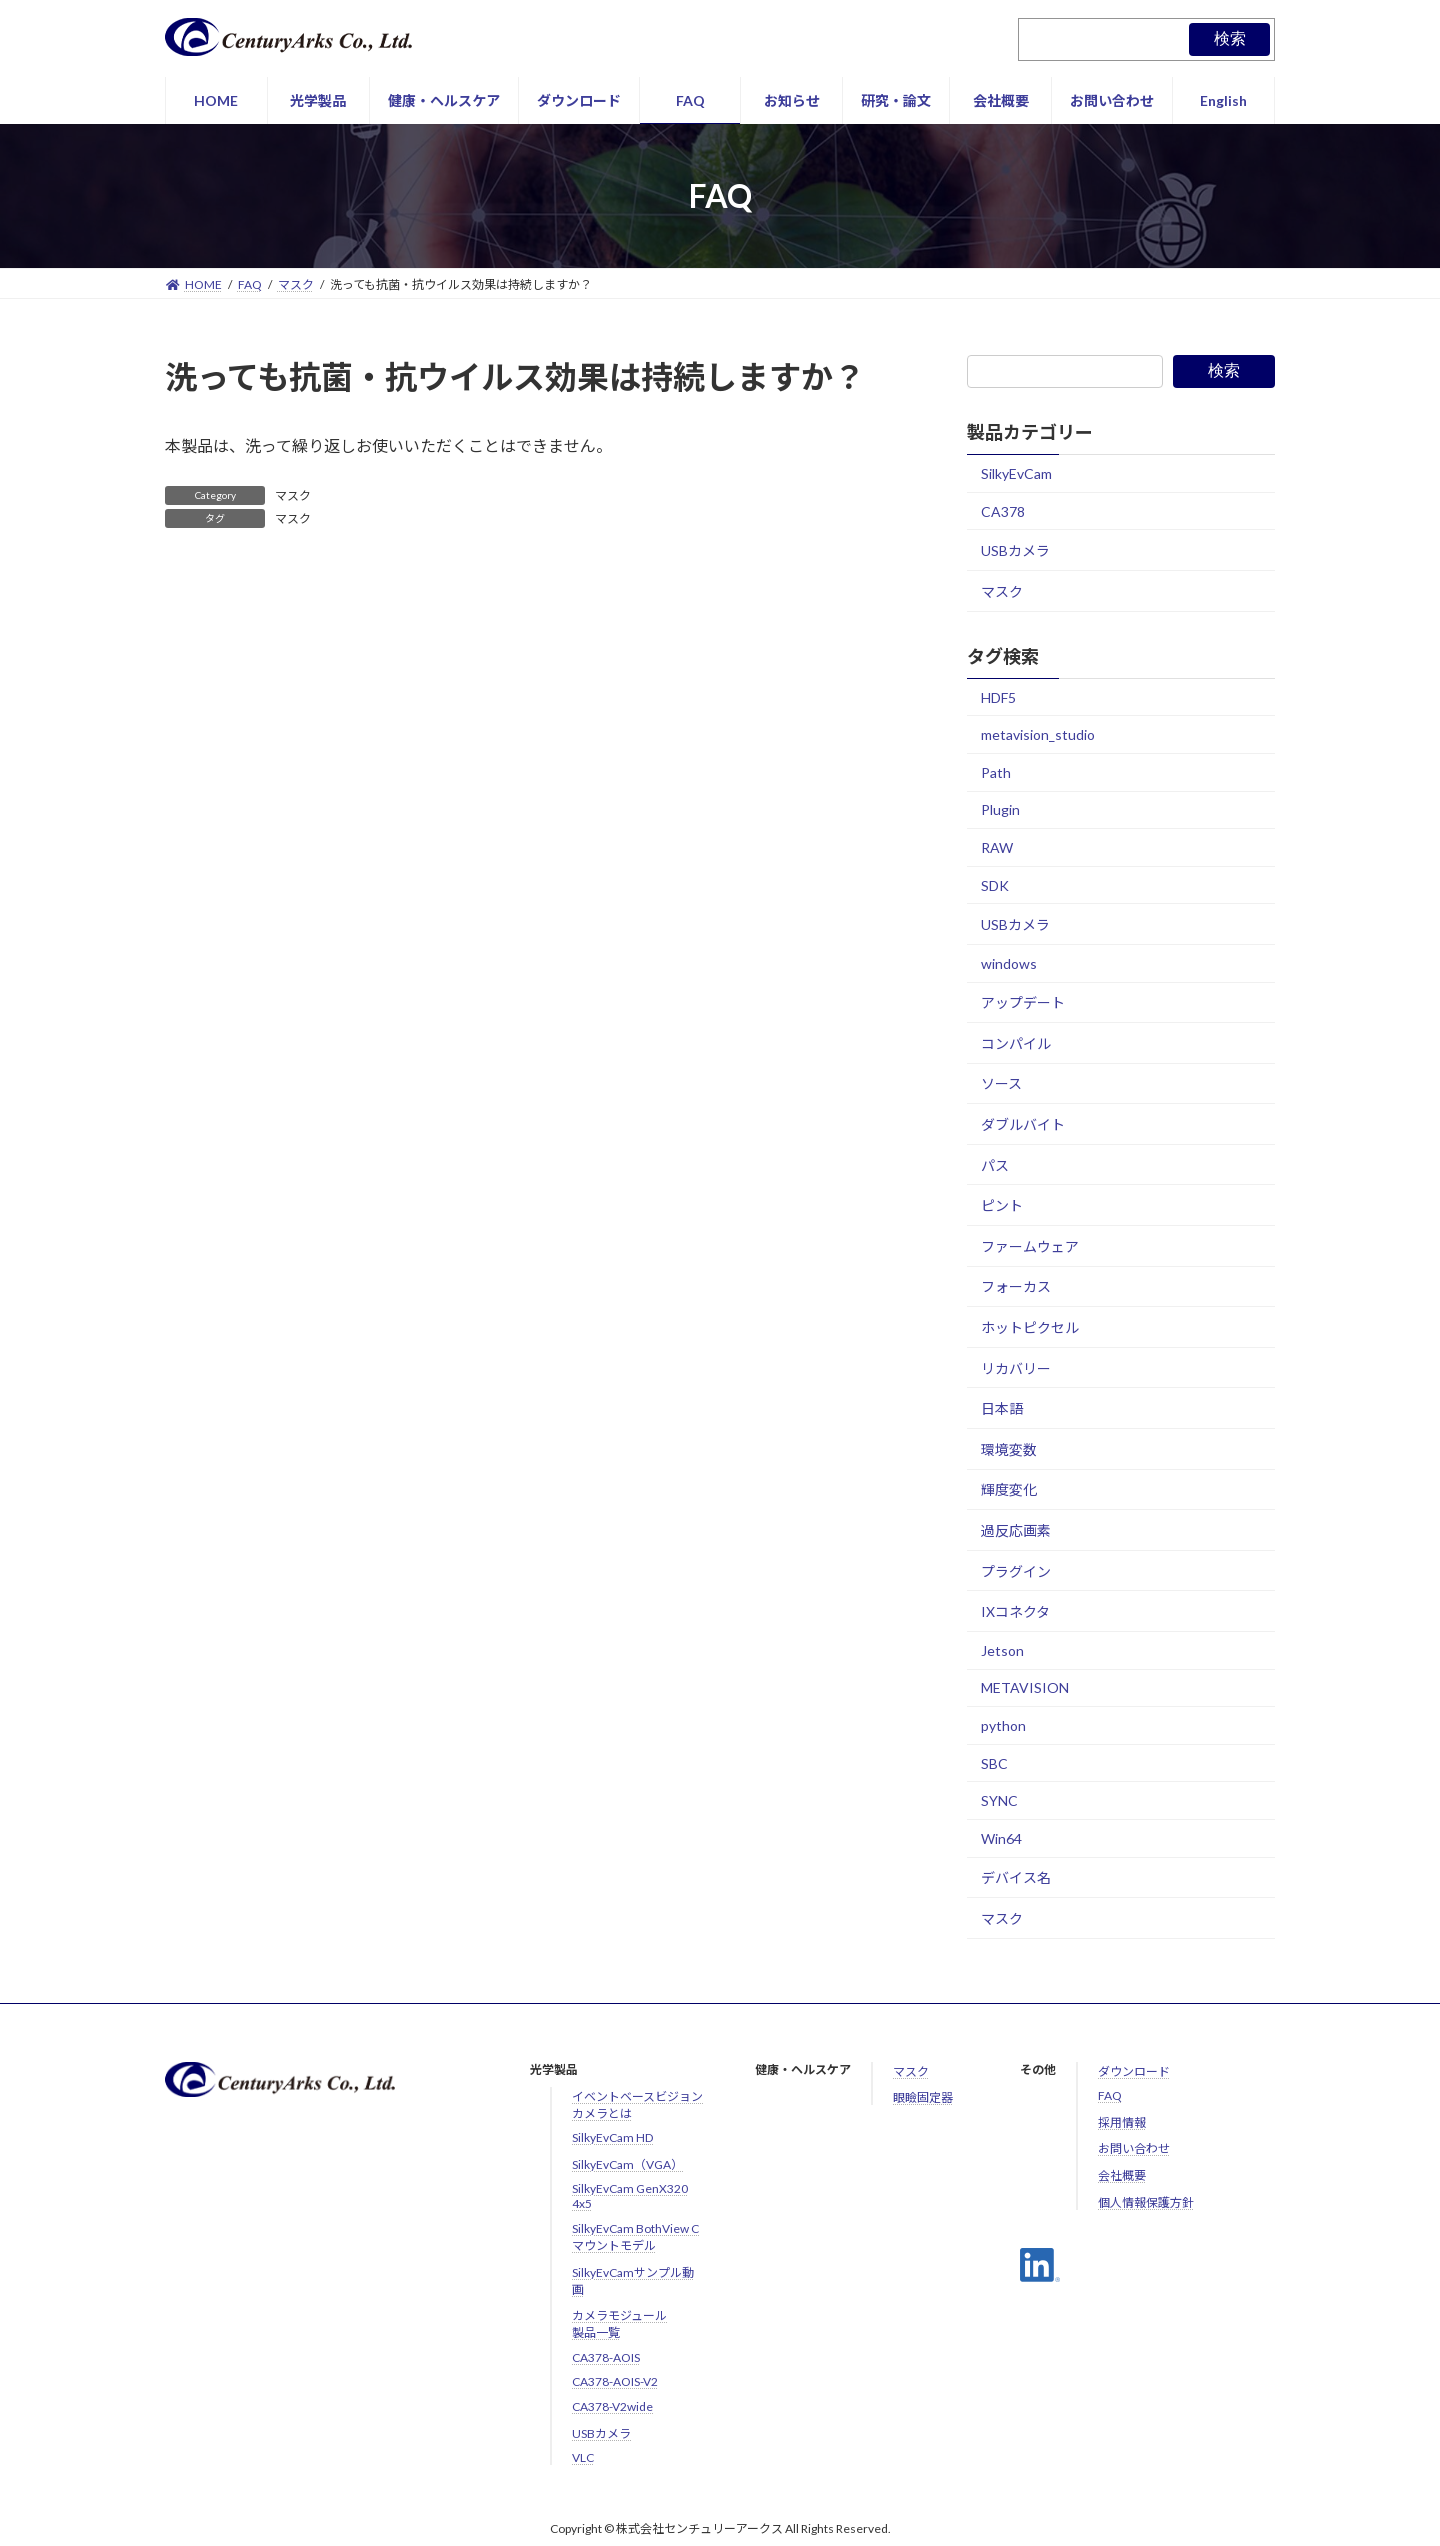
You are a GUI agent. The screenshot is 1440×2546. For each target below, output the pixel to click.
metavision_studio (1038, 734)
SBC (994, 1763)
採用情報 (1122, 2122)
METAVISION (1025, 1688)
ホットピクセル (1030, 1327)
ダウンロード (1134, 2071)
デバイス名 (1016, 1878)
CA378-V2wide (612, 2406)
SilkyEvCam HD (612, 2137)
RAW (997, 847)
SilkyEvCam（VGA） (627, 2164)
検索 (1230, 38)
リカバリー (1016, 1368)
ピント (1002, 1205)
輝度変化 (1009, 1490)
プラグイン (1016, 1571)
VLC (583, 2457)
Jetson (1002, 1650)
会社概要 (1122, 2175)
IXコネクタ (1015, 1611)
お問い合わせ (1134, 2148)
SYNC (999, 1800)
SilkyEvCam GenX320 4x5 (630, 2196)
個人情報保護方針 (1146, 2202)
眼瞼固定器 (923, 2097)
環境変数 (1009, 1449)
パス (995, 1165)
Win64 (1001, 1838)
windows (1009, 963)
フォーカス (1016, 1287)
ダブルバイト (1023, 1124)
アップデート (1023, 1002)
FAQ (1110, 2095)
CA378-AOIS (606, 2357)
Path (996, 772)
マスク (293, 495)
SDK (995, 885)
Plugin (1000, 810)
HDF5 (998, 697)
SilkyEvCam (1016, 473)
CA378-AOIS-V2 (615, 2381)
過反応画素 (1016, 1530)
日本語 (1002, 1408)
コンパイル (1016, 1043)
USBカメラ (1015, 550)
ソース (1001, 1084)
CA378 (1003, 511)
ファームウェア (1030, 1246)
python (1003, 1725)
